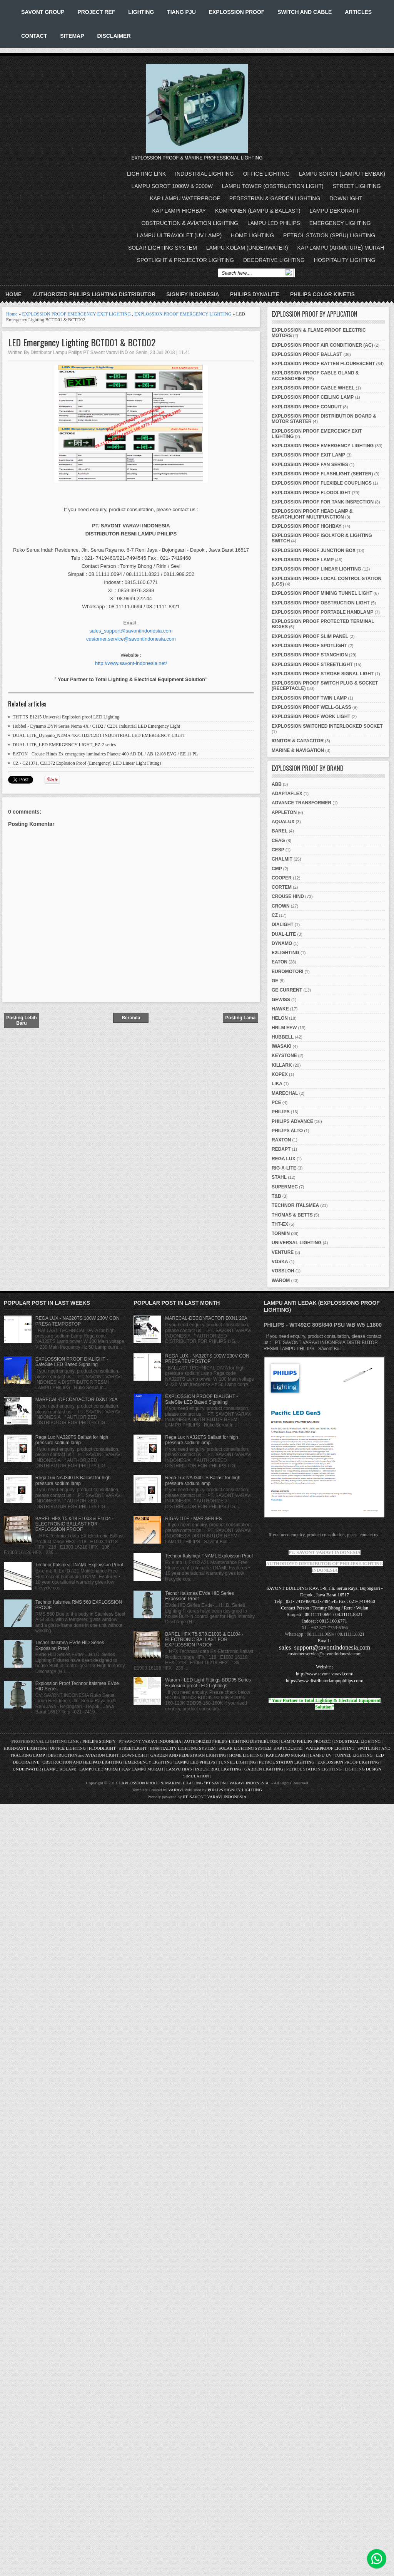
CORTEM (282, 887)
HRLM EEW (284, 1027)
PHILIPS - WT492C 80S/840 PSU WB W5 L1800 (323, 1325)
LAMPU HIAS (179, 1769)
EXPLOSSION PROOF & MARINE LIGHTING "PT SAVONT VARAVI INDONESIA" (194, 1783)
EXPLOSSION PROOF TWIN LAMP (309, 698)
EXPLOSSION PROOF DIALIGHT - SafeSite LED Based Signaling (71, 1361)
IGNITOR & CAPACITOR (298, 740)
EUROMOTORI (287, 971)
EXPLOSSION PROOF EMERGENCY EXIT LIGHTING (76, 314)
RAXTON (281, 1140)
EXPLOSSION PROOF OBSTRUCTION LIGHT (321, 603)
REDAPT (281, 1149)
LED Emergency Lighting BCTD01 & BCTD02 (81, 342)
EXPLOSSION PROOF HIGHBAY (307, 526)
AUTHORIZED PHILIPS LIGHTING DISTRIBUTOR (93, 294)
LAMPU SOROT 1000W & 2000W (172, 186)
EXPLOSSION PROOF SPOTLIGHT (309, 645)
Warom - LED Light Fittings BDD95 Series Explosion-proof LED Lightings (208, 1682)
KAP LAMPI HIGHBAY (179, 211)
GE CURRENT (287, 990)
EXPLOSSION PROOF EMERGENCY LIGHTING (183, 314)
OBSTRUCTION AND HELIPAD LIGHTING (82, 1762)
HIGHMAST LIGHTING (25, 1748)
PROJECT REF (96, 12)
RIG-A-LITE (284, 1168)
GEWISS (281, 999)
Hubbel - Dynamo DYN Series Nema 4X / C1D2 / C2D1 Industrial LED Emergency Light (96, 726)
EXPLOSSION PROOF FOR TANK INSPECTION (323, 502)
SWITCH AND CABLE (304, 12)
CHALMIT (282, 859)
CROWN (281, 906)
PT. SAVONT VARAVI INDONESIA (215, 1796)
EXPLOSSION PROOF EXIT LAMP (308, 455)
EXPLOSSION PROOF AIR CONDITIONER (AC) (322, 345)
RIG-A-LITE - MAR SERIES (193, 1518)
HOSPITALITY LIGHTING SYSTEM (183, 1748)
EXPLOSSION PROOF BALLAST (307, 354)
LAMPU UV (321, 1755)
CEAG (278, 840)
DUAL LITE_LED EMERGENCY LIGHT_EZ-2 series (64, 744)
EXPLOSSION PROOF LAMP (303, 559)
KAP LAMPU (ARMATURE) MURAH (340, 248)
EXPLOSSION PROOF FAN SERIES (310, 464)
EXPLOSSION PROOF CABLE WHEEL (313, 388)
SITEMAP (72, 36)
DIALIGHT (283, 924)
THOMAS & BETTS (292, 1215)
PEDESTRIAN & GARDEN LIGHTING (274, 198)
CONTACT (34, 36)
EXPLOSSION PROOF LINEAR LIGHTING (316, 569)
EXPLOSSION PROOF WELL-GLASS (311, 707)
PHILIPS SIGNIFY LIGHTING (235, 1789)
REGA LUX (284, 1158)
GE (275, 980)
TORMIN (281, 1233)
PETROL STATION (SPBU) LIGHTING (329, 235)
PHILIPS (281, 1111)
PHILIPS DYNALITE (254, 294)
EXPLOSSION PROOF (237, 12)
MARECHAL (285, 1093)
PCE (276, 1102)
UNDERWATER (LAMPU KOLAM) (45, 1769)
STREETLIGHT (133, 1748)
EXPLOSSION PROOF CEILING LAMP (313, 397)
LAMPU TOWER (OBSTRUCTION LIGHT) (273, 186)
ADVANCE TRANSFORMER (301, 803)
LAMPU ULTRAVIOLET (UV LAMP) (179, 235)
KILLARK (282, 1065)
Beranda (131, 1017)
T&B (276, 1196)
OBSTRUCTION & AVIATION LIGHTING (189, 223)
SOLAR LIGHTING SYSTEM (162, 248)
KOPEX (280, 1074)
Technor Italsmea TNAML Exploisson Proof (79, 1564)
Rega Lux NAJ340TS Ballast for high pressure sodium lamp (72, 1480)
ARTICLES (358, 12)
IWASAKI (281, 1046)
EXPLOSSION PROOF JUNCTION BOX (314, 550)
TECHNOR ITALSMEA (295, 1205)
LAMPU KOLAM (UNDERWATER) (247, 248)
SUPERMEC (285, 1187)
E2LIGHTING (285, 952)
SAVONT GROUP (43, 12)
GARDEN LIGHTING (263, 1769)
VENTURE (283, 1252)
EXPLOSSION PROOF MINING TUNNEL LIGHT (322, 593)
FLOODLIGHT (102, 1748)
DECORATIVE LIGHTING (274, 260)
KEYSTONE (284, 1055)
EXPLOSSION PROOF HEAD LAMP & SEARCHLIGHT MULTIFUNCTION (312, 513)
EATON (279, 962)
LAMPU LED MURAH (99, 1769)
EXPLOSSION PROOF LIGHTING (348, 1762)
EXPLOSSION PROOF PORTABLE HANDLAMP (322, 612)
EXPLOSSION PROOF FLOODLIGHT (311, 492)
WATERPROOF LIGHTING (330, 1748)
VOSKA (280, 1261)
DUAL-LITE (284, 934)
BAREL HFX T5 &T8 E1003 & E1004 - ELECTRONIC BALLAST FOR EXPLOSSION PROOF (74, 1524)
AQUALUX (283, 821)
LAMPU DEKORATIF (335, 211)
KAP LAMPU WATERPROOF (185, 198)
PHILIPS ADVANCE (292, 1121)
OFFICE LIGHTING (266, 174)
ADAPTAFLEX (287, 793)
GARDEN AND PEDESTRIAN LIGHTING (188, 1755)
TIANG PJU (181, 12)
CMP (277, 868)
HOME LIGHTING (252, 235)
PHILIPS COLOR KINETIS (322, 294)
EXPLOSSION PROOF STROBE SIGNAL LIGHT (323, 673)
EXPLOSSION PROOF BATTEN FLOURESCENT (323, 363)
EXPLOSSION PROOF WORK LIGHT (311, 716)
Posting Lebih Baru (21, 1020)
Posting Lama (240, 1017)
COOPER (282, 878)
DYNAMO (282, 943)
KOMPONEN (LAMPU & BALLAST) (258, 211)
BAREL (279, 831)
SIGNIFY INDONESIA (192, 294)
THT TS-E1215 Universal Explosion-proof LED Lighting (66, 717)
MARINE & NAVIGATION (298, 750)
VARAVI (176, 1789)
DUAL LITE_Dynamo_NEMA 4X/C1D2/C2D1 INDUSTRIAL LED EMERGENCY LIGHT (99, 735)
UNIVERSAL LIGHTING (297, 1242)
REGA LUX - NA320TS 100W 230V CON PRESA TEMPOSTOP (77, 1321)
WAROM (281, 1280)
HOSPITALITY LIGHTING (345, 260)
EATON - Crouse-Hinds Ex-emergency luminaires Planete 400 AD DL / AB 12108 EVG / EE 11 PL (105, 754)
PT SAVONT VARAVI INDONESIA (150, 1741)
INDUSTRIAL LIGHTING (204, 174)
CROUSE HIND (288, 896)
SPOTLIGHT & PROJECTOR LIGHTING (185, 260)
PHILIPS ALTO (287, 1130)
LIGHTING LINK (146, 174)
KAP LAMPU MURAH (286, 1755)
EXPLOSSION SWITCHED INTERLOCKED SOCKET (327, 726)
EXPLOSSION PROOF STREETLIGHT (312, 664)
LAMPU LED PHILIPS (273, 223)
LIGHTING (141, 12)
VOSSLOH (283, 1271)
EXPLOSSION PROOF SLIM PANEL (310, 636)
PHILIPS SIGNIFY (99, 1741)
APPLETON (284, 812)
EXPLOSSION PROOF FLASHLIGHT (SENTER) (322, 474)
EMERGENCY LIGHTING (340, 223)
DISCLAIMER (113, 36)
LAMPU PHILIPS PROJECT (306, 1741)
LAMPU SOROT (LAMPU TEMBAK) (342, 174)
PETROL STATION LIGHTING (286, 1762)
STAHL (279, 1177)
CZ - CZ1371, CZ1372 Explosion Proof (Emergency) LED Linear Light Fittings (87, 763)
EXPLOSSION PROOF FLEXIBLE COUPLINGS (322, 483)
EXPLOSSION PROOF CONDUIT (307, 406)
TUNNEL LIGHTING (354, 1755)
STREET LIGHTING (357, 186)
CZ (275, 915)
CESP (278, 850)
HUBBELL (283, 1037)
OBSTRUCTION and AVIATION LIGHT (83, 1755)
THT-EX (280, 1224)
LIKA (277, 1083)
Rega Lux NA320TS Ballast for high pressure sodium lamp (71, 1440)
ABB (277, 784)
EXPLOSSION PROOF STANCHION (310, 655)
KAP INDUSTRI (288, 1748)
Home (13, 294)
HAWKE (280, 1009)
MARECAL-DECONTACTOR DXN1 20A (76, 1399)
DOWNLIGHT (345, 198)
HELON (280, 1018)
